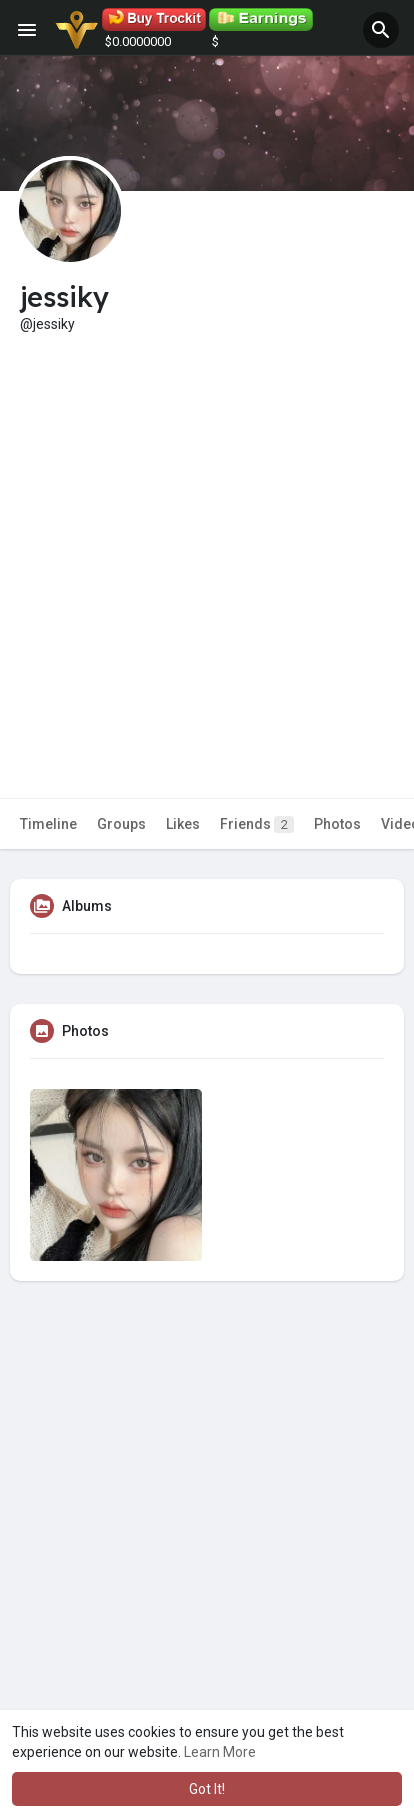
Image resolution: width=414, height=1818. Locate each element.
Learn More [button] (220, 1752)
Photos (337, 824)
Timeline (48, 824)
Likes (183, 824)
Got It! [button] (207, 1789)
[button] (381, 30)
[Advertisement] (207, 551)
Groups (121, 824)
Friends (257, 824)
